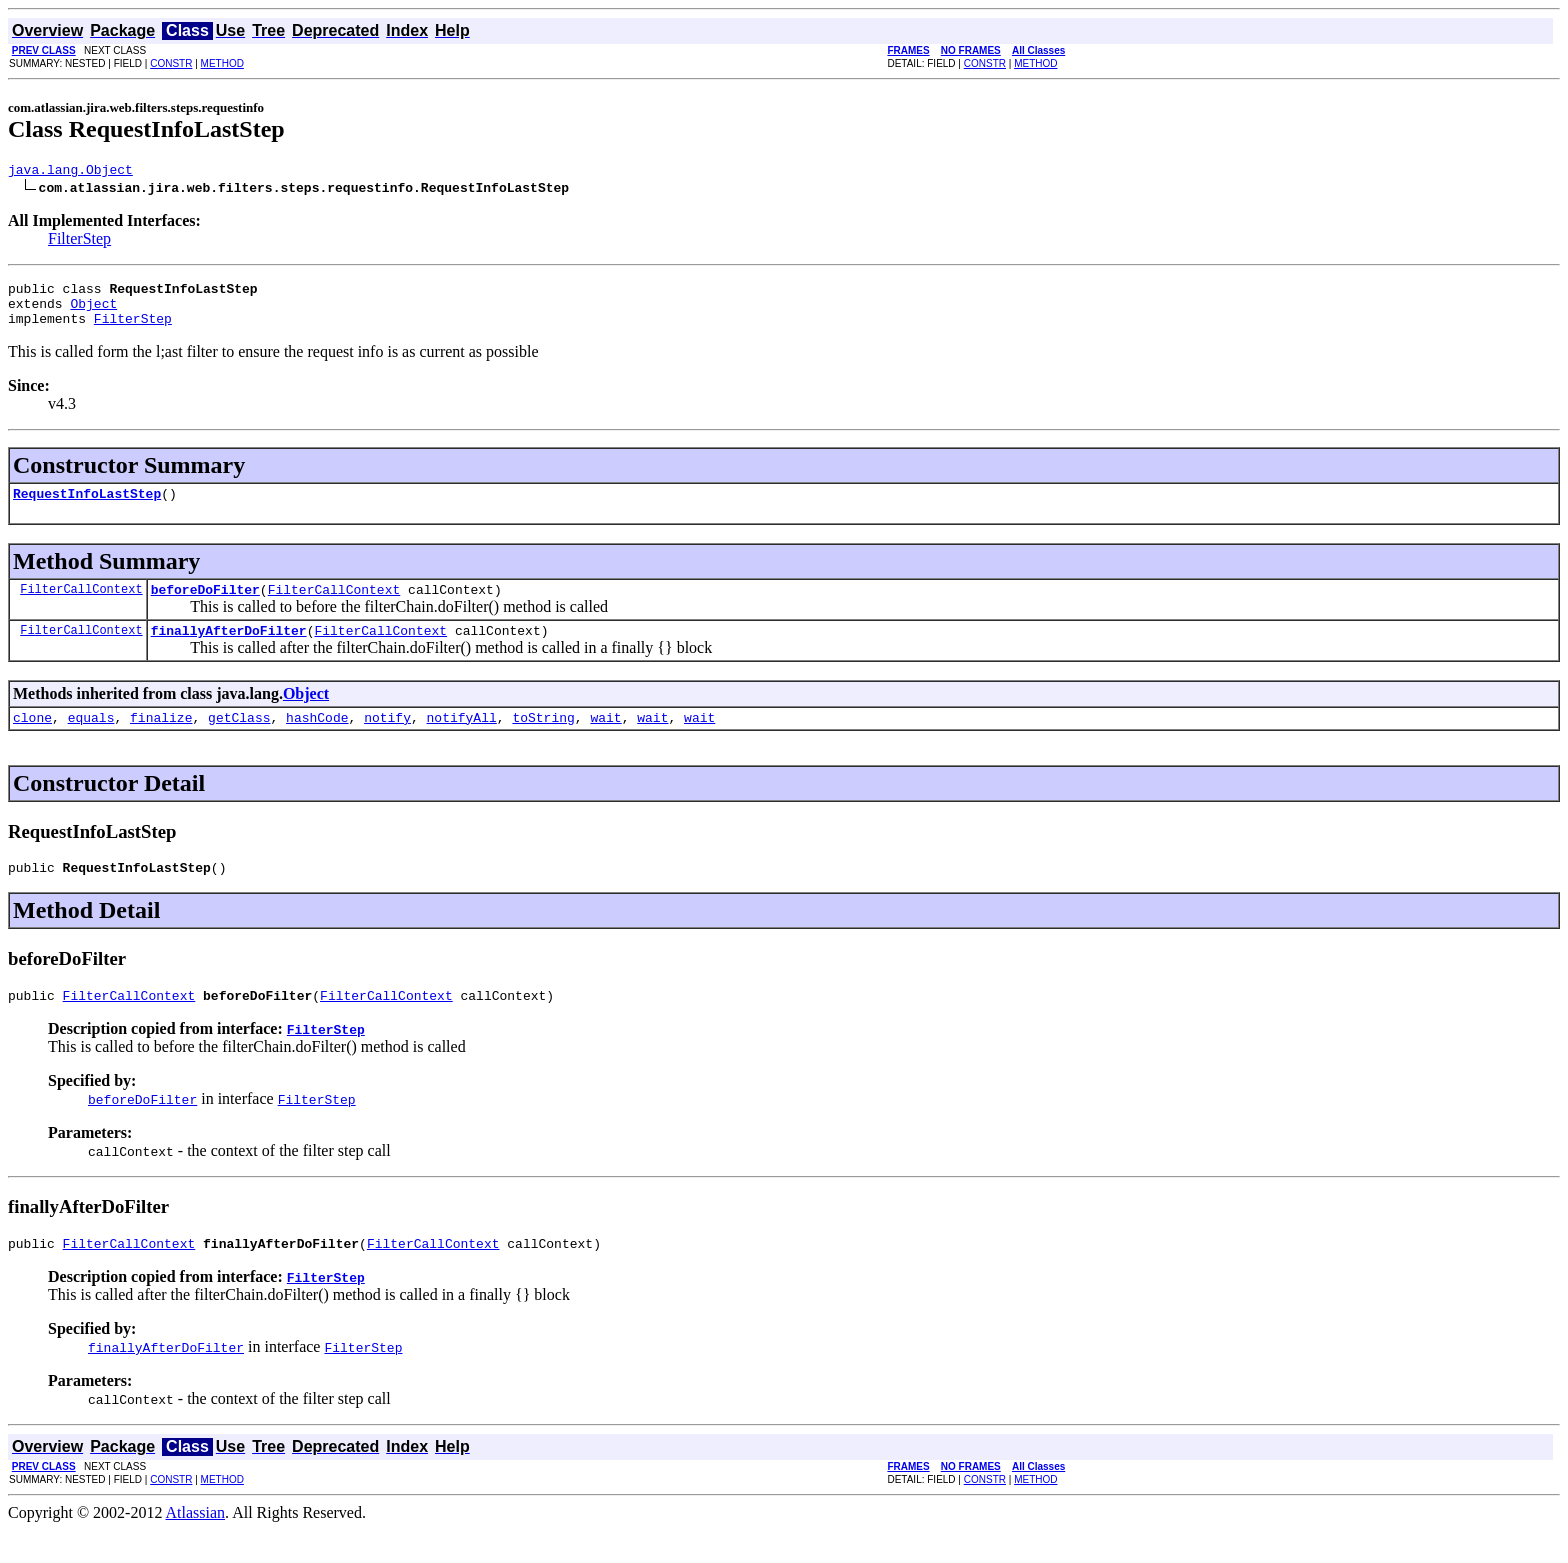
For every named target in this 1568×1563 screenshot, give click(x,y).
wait (605, 741)
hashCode (317, 741)
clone (32, 741)
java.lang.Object (70, 172)
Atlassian (196, 1545)
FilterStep (79, 241)
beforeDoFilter (205, 607)
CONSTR (171, 63)
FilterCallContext (81, 606)
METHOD (222, 63)
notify (387, 741)
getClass (239, 741)
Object (93, 312)
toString (543, 741)
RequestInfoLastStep (87, 508)
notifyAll (462, 741)
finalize (161, 741)
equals (91, 741)
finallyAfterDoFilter (229, 651)
